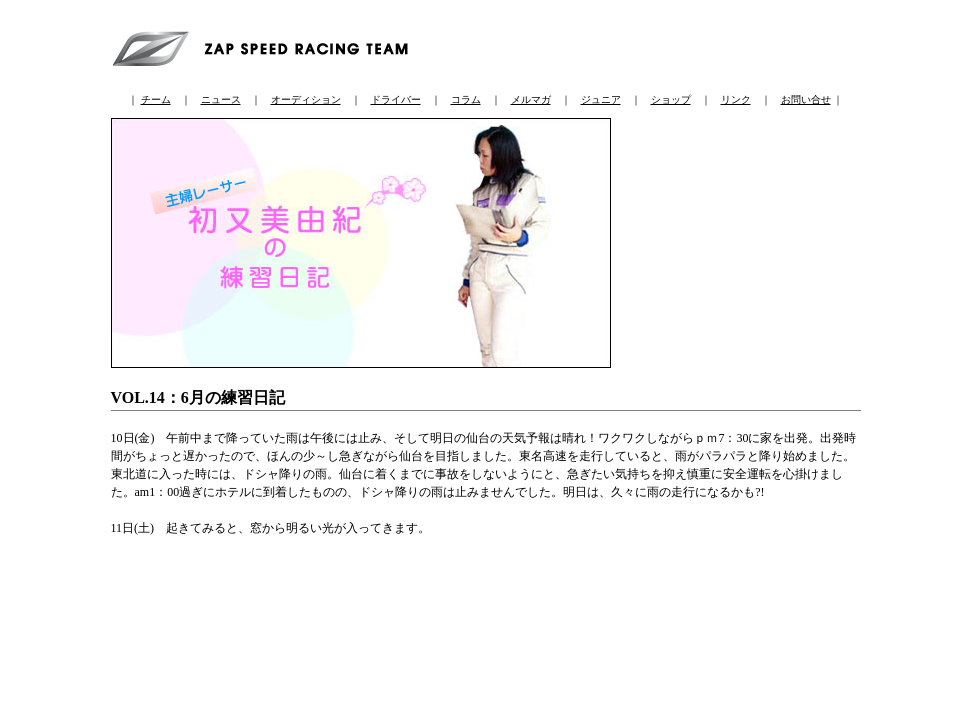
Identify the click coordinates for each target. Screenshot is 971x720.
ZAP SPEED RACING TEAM (266, 46)
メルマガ (531, 99)
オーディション (306, 99)
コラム (466, 99)
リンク (736, 99)
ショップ (671, 99)
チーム (156, 99)
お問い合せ (806, 99)
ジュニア (601, 99)
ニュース (221, 99)
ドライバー (396, 99)
